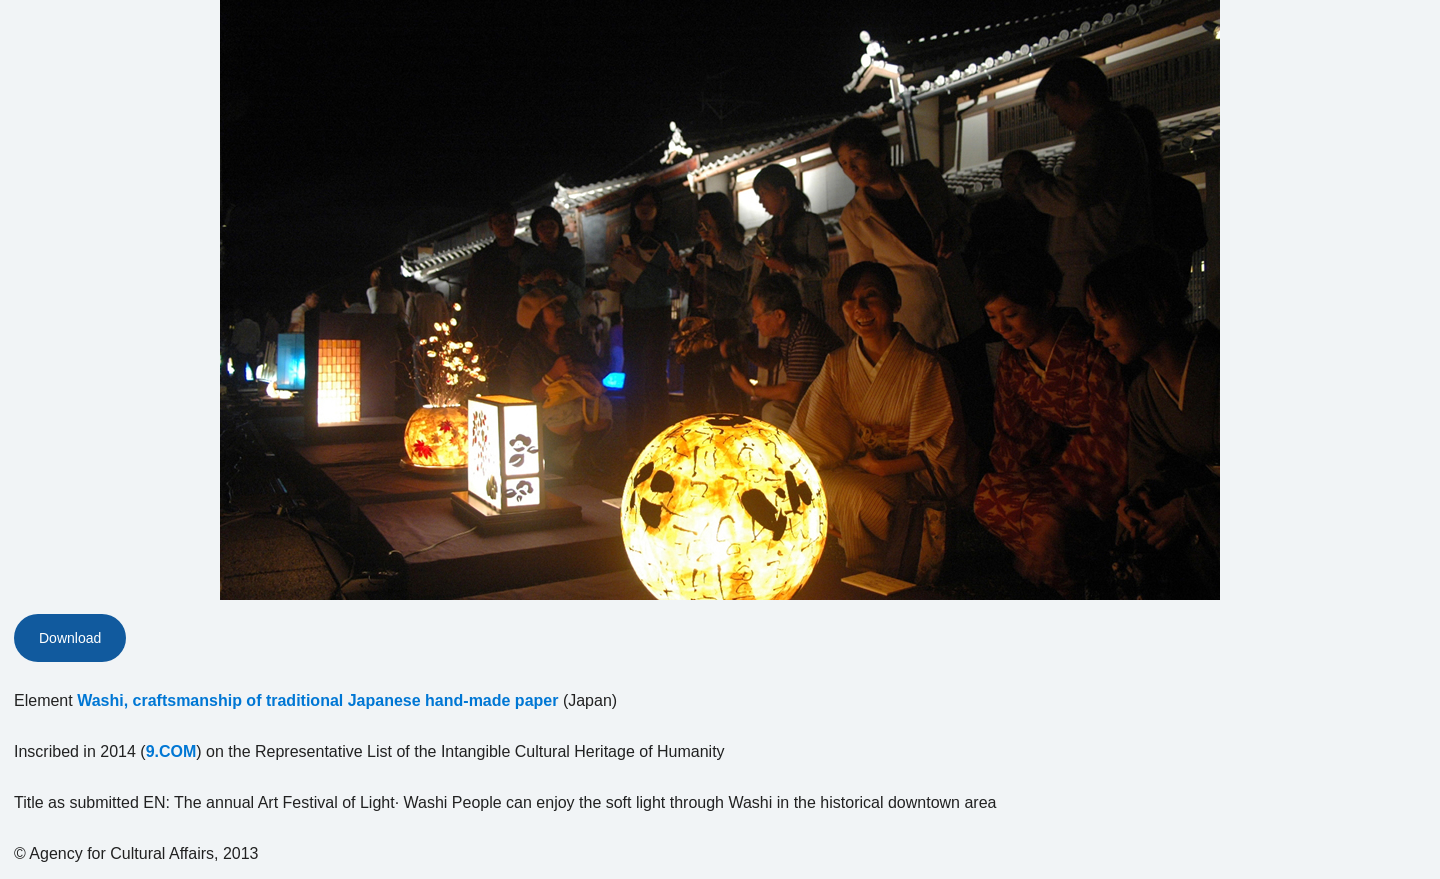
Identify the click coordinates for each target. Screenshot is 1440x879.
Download (70, 638)
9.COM (171, 751)
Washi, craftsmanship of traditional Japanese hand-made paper (317, 700)
